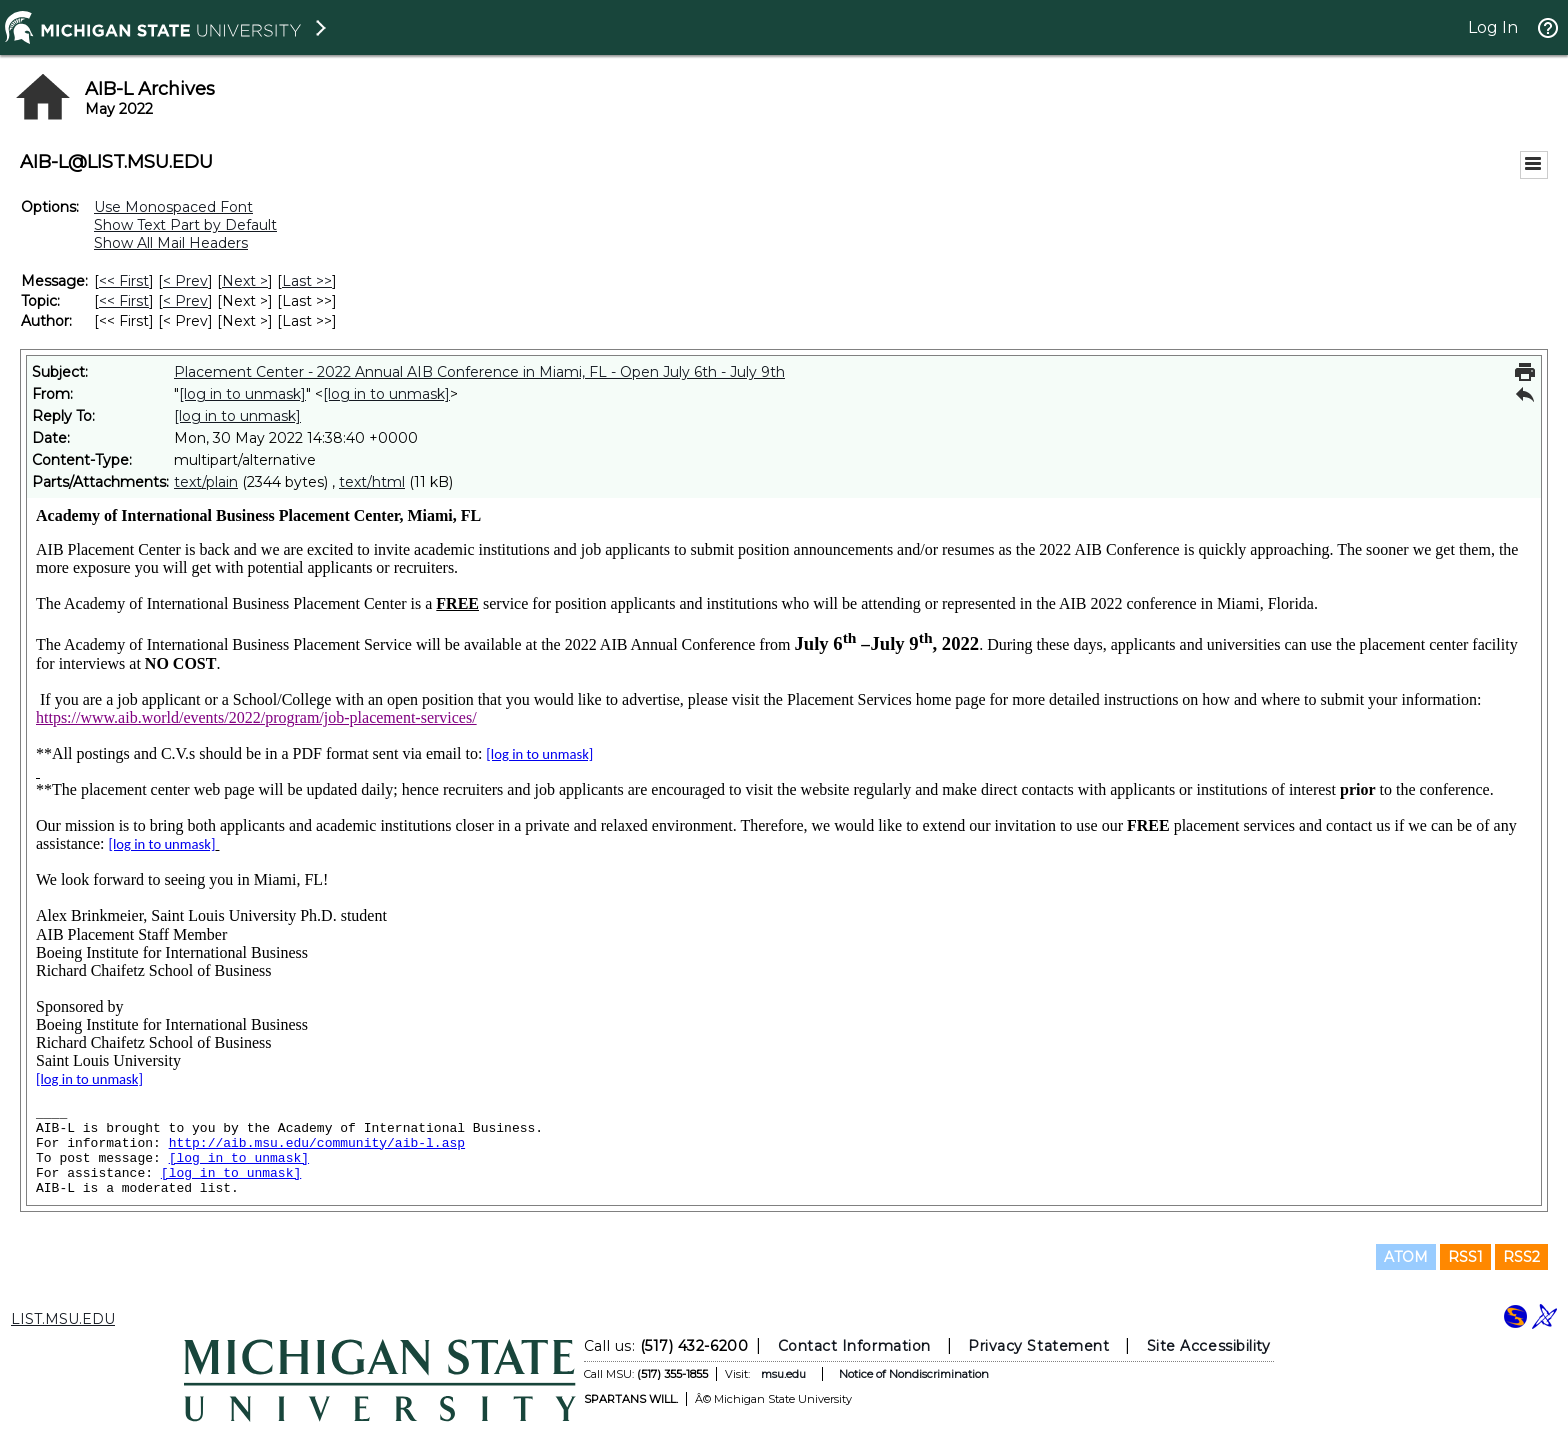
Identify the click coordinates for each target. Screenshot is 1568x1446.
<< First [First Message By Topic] (124, 301)
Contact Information (854, 1346)
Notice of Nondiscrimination (914, 1374)
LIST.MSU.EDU (63, 1319)
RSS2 (1521, 1257)
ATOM (1406, 1257)
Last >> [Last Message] (307, 281)
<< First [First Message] (124, 281)
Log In (1493, 27)
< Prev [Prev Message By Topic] (185, 301)
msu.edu (783, 1374)
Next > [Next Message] (245, 281)
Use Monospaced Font (173, 207)
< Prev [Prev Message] (185, 281)
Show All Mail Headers (171, 243)
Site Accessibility (1209, 1346)
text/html (372, 482)
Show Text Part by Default (185, 225)
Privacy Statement (1038, 1346)
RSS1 (1465, 1257)
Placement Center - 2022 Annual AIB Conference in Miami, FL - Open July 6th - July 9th (479, 372)
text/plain (206, 482)
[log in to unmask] (242, 394)
